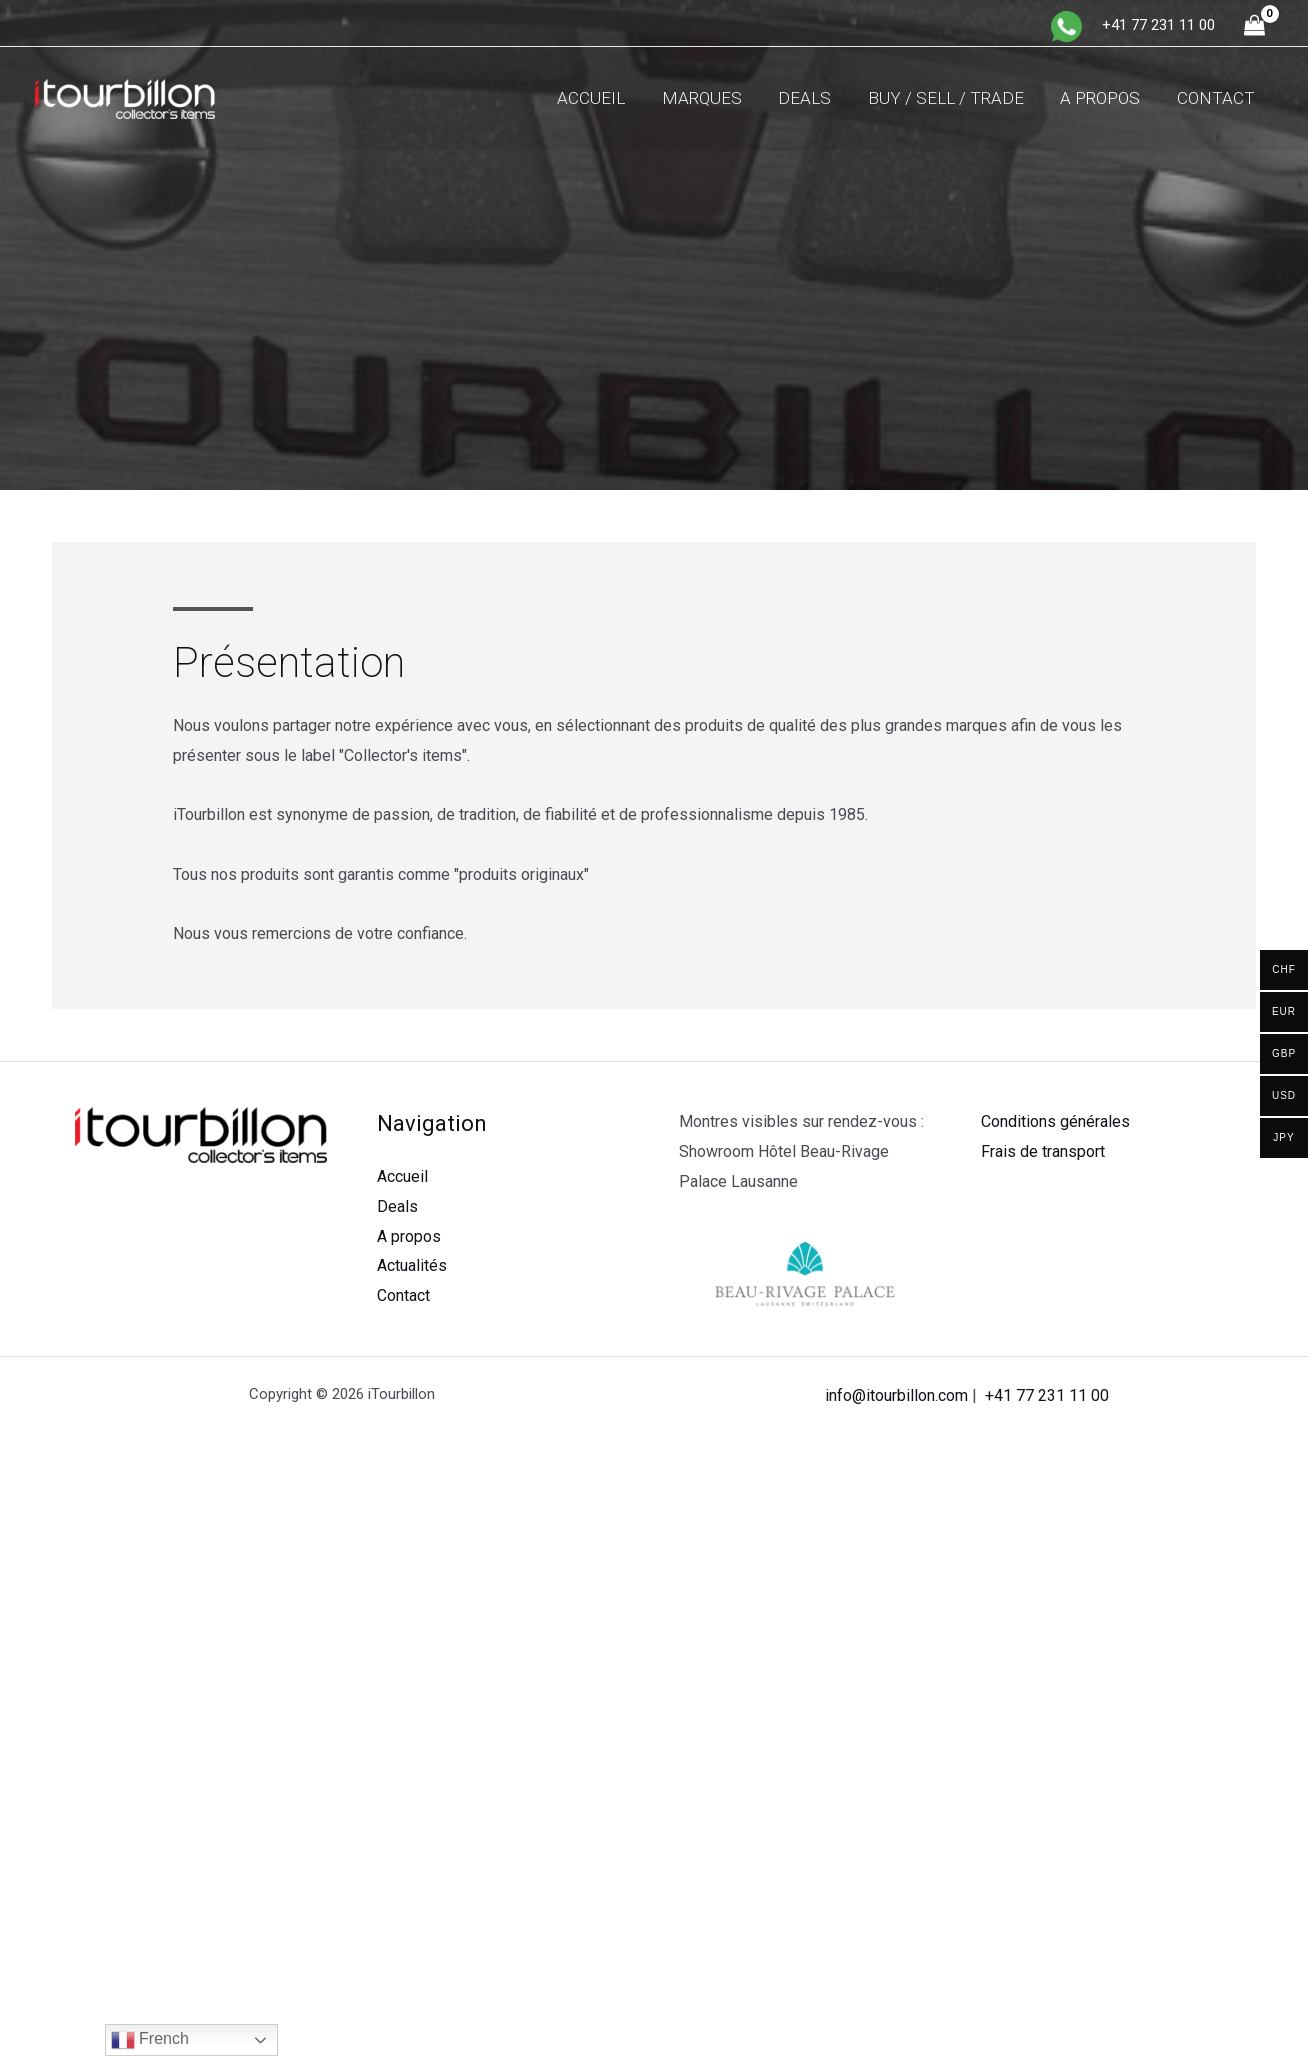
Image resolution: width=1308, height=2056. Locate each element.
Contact (1217, 98)
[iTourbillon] (125, 97)
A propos (1104, 98)
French (150, 2040)
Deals (813, 98)
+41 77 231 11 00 (1047, 1395)
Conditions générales (1055, 1121)
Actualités (412, 1265)
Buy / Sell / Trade (952, 98)
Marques (713, 98)
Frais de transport (1043, 1151)
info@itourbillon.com (896, 1395)
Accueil (605, 98)
